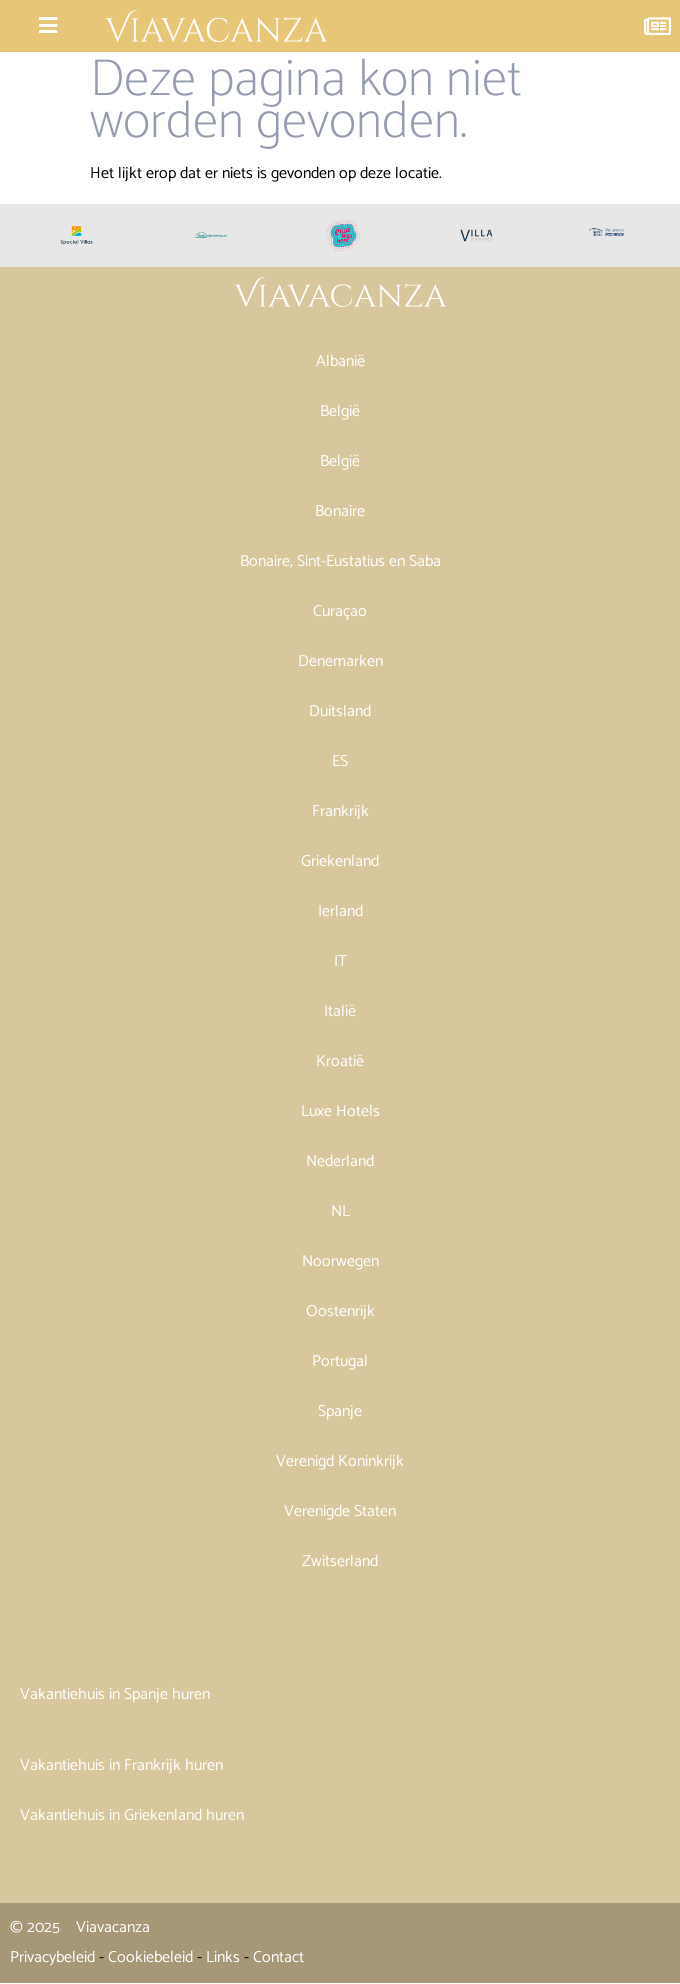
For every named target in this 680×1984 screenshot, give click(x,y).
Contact (278, 1957)
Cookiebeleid (150, 1957)
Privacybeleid (52, 1957)
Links (223, 1957)
